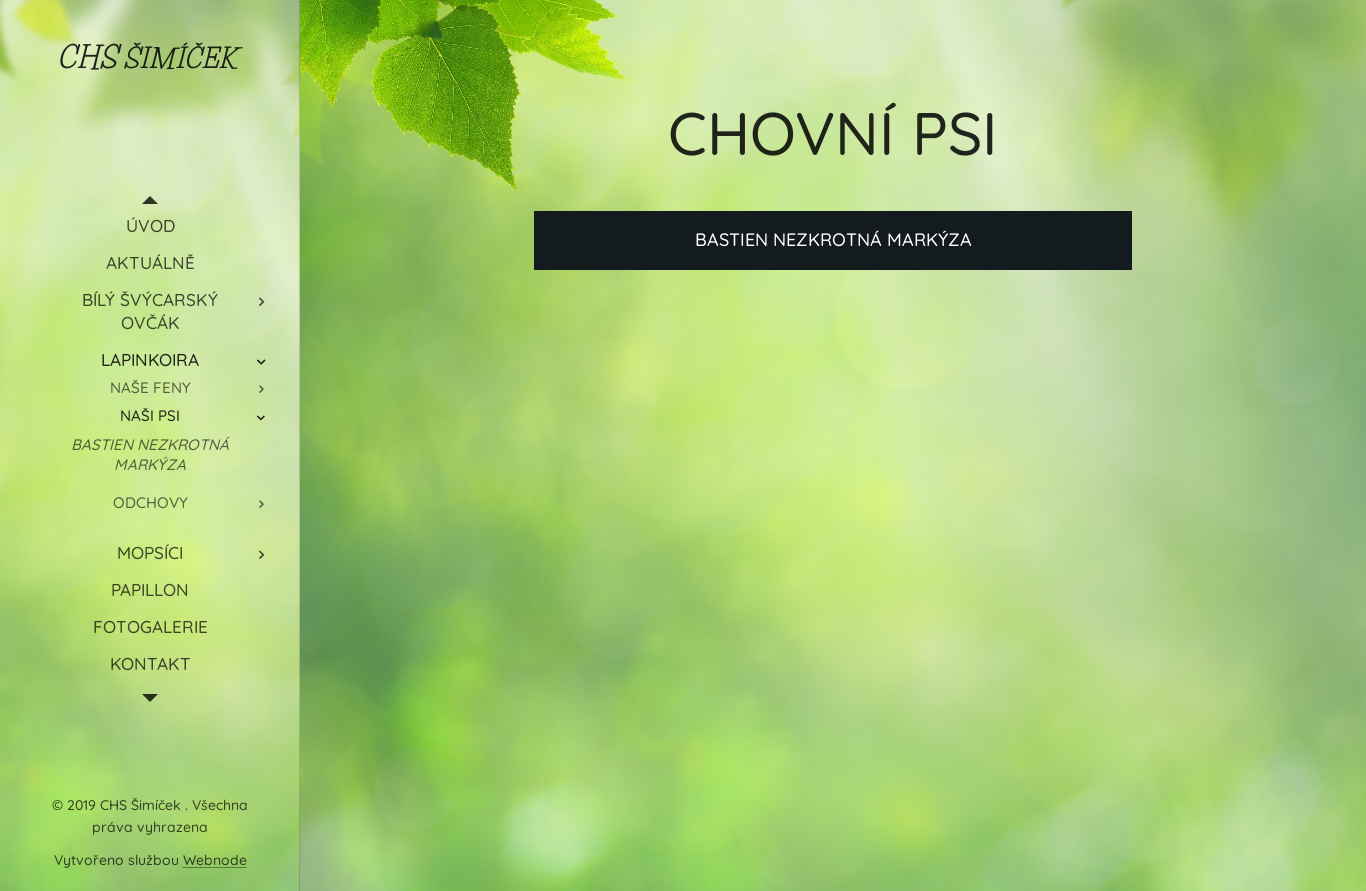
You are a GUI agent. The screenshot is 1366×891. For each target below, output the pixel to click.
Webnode (215, 860)
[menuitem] (150, 225)
